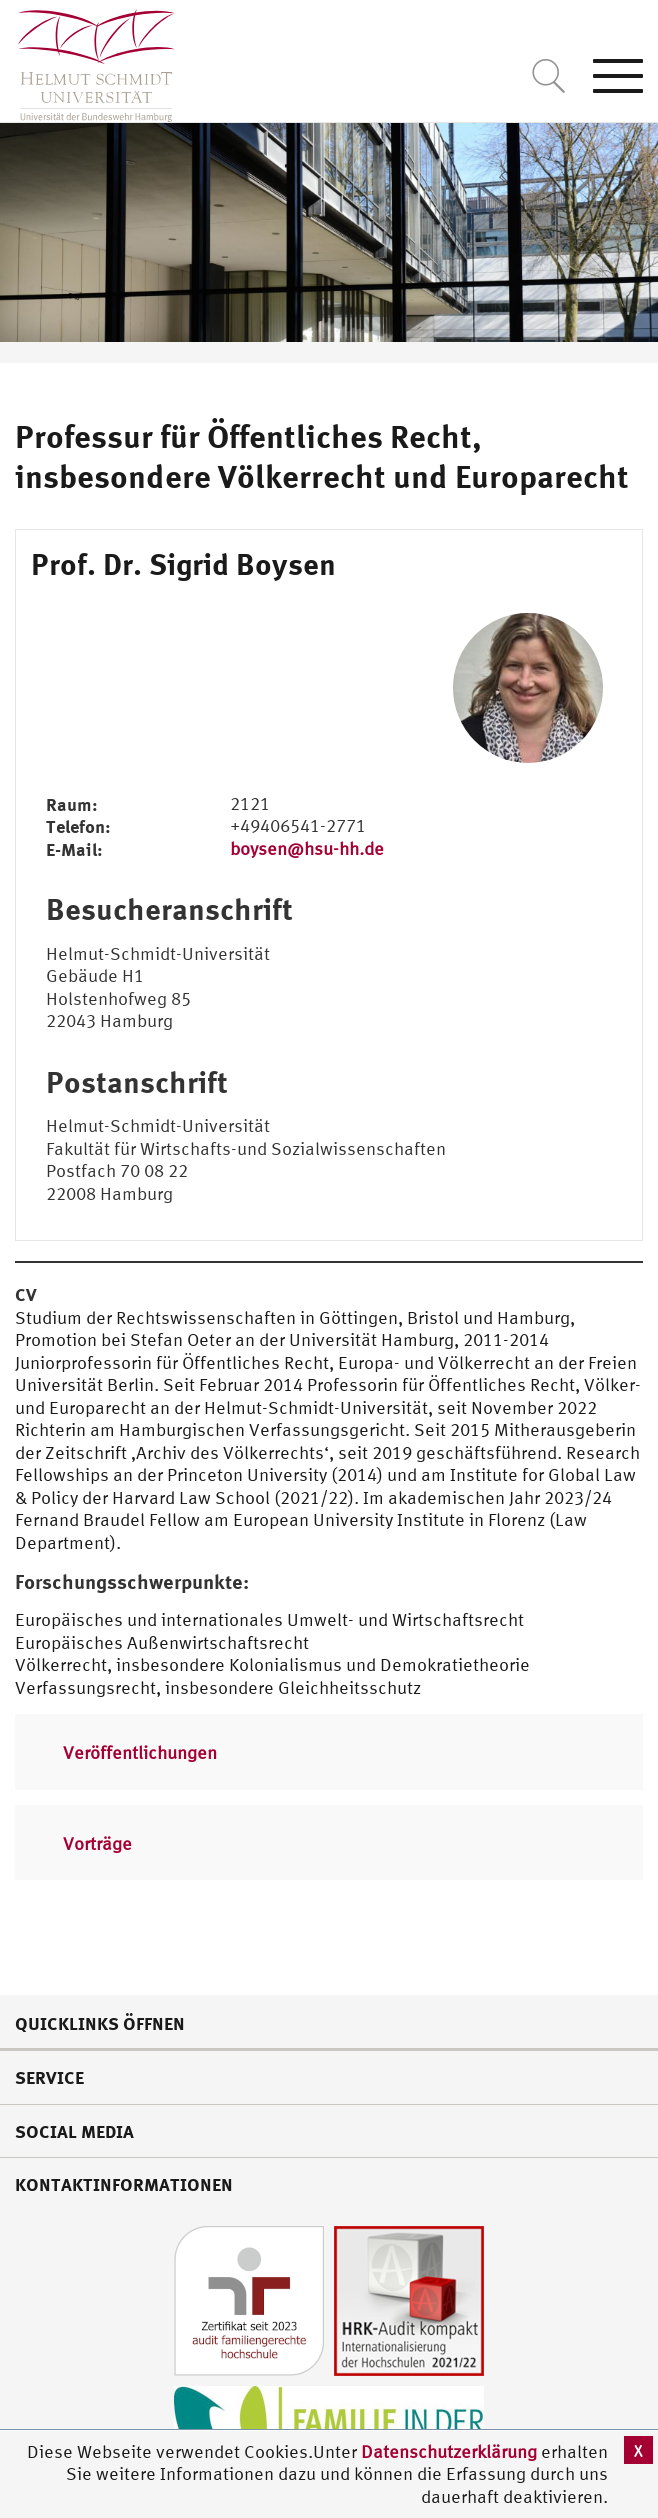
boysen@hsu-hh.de (307, 848)
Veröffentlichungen (140, 1752)
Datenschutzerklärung (449, 2451)
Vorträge (97, 1843)
